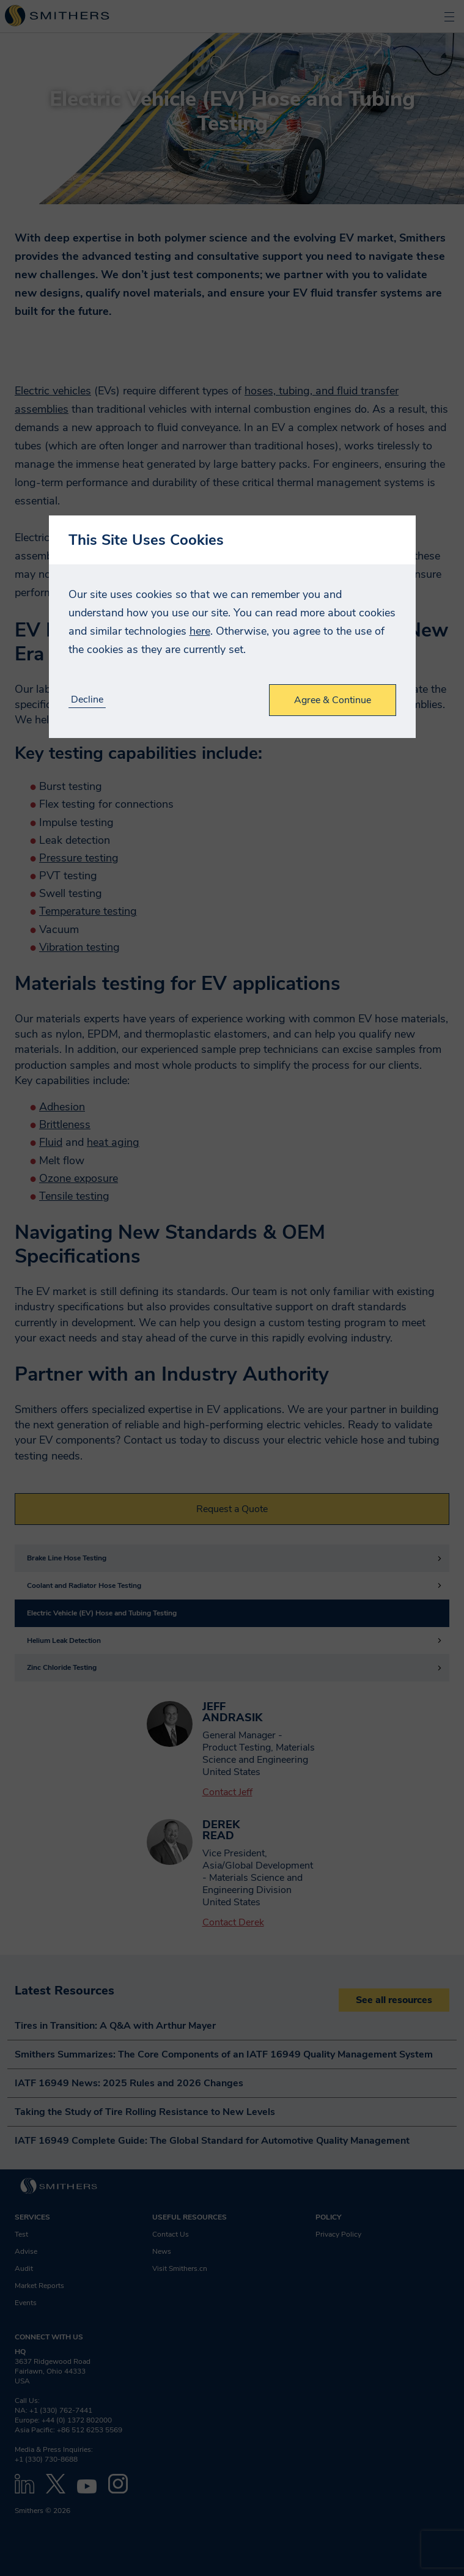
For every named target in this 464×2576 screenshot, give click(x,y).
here (200, 631)
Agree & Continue (332, 700)
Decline (87, 699)
